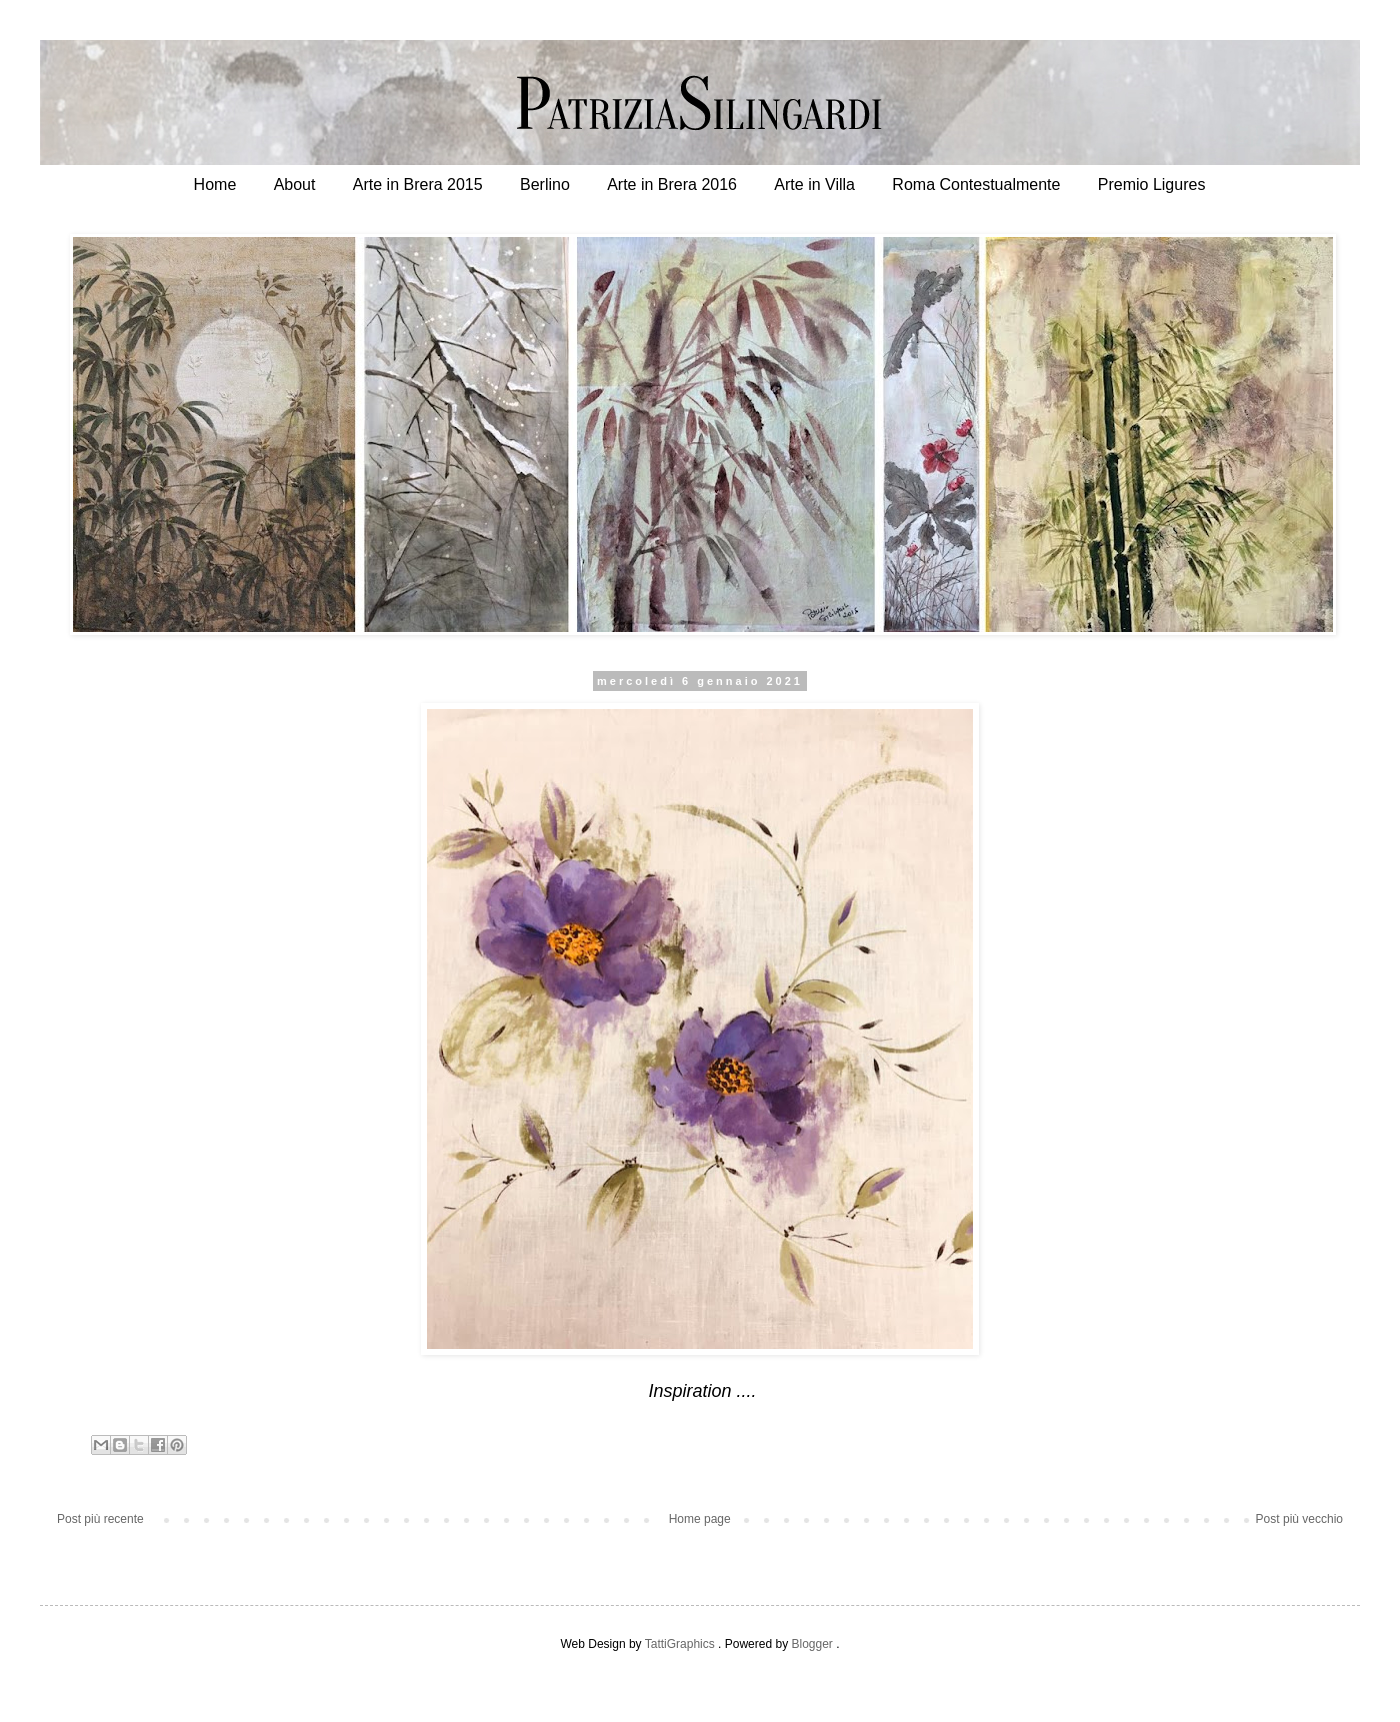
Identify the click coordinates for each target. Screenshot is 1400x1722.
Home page (700, 1519)
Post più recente (100, 1519)
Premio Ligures (1152, 184)
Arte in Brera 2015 (418, 184)
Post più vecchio (1299, 1519)
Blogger (811, 1644)
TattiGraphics (680, 1644)
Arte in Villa (814, 184)
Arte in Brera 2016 (672, 184)
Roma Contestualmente (976, 184)
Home (215, 184)
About (295, 184)
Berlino (545, 184)
